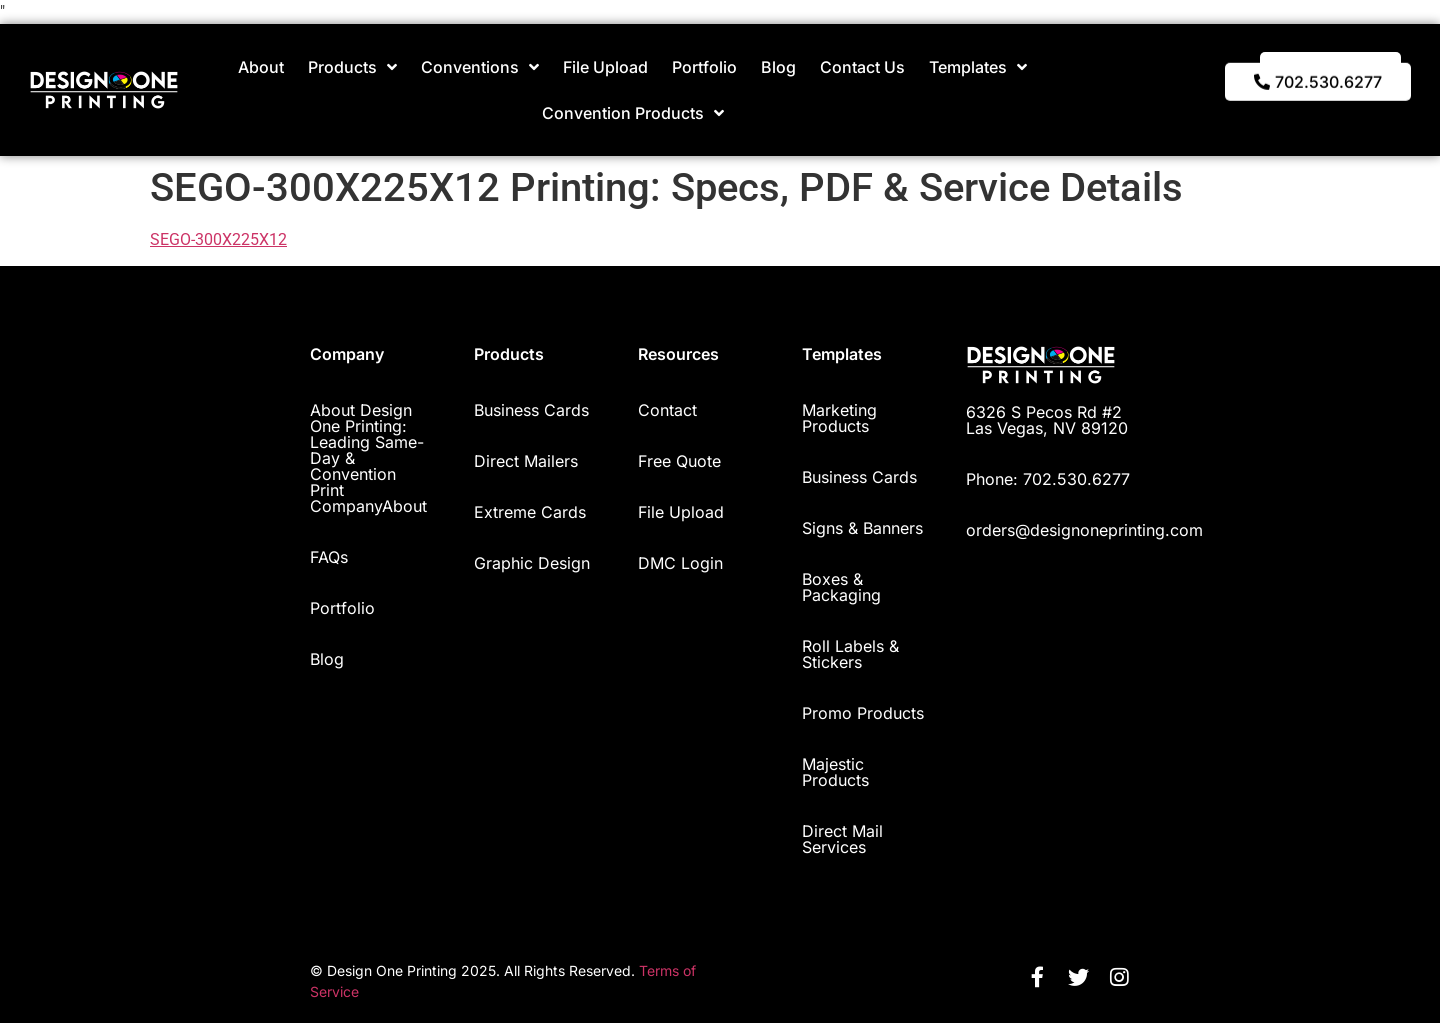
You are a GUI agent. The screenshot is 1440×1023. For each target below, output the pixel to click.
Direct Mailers (526, 461)
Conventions (480, 67)
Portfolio (704, 67)
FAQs (329, 557)
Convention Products (633, 113)
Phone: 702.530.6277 (1048, 479)
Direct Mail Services (842, 839)
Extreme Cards (530, 512)
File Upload (605, 67)
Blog (778, 67)
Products (352, 67)
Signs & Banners (862, 528)
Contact (667, 410)
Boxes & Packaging (841, 587)
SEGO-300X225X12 (218, 239)
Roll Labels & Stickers (850, 654)
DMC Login (680, 563)
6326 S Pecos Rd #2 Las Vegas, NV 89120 (1047, 420)
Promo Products (863, 713)
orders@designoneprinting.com (1084, 530)
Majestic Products (835, 772)
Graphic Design (532, 563)
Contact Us (862, 67)
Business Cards (531, 410)
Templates (978, 67)
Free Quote (679, 461)
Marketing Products (839, 418)
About (261, 67)
